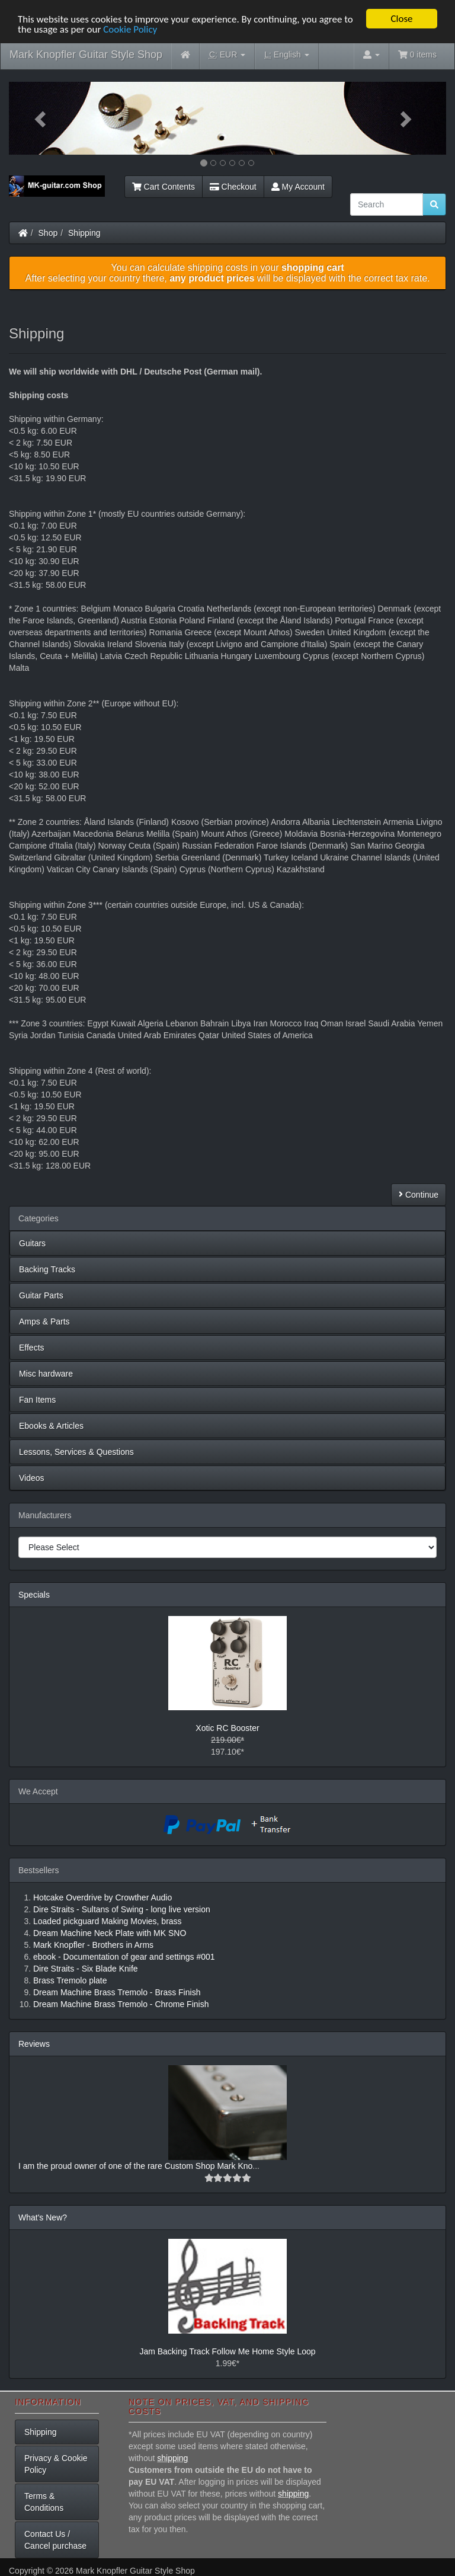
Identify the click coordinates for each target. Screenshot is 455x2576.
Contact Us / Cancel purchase (55, 2540)
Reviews (34, 2044)
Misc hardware (46, 1373)
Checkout (233, 186)
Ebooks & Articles (51, 1426)
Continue (418, 1194)
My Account (298, 186)
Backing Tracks (47, 1269)
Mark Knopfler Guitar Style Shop (85, 54)
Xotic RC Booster (227, 1728)
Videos (31, 1478)
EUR (227, 55)
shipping (172, 2458)
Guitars (32, 1243)
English (286, 55)
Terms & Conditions (43, 2502)
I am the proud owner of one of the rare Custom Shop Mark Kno (135, 2166)
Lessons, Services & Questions (76, 1452)
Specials (34, 1594)
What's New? (42, 2217)
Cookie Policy (130, 29)
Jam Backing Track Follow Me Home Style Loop (227, 2351)
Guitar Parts (41, 1295)
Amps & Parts (44, 1321)
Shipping (84, 233)
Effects (31, 1347)
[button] (42, 118)
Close (401, 18)
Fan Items (37, 1399)
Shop (48, 233)
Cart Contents (163, 186)
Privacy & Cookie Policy (56, 2464)
